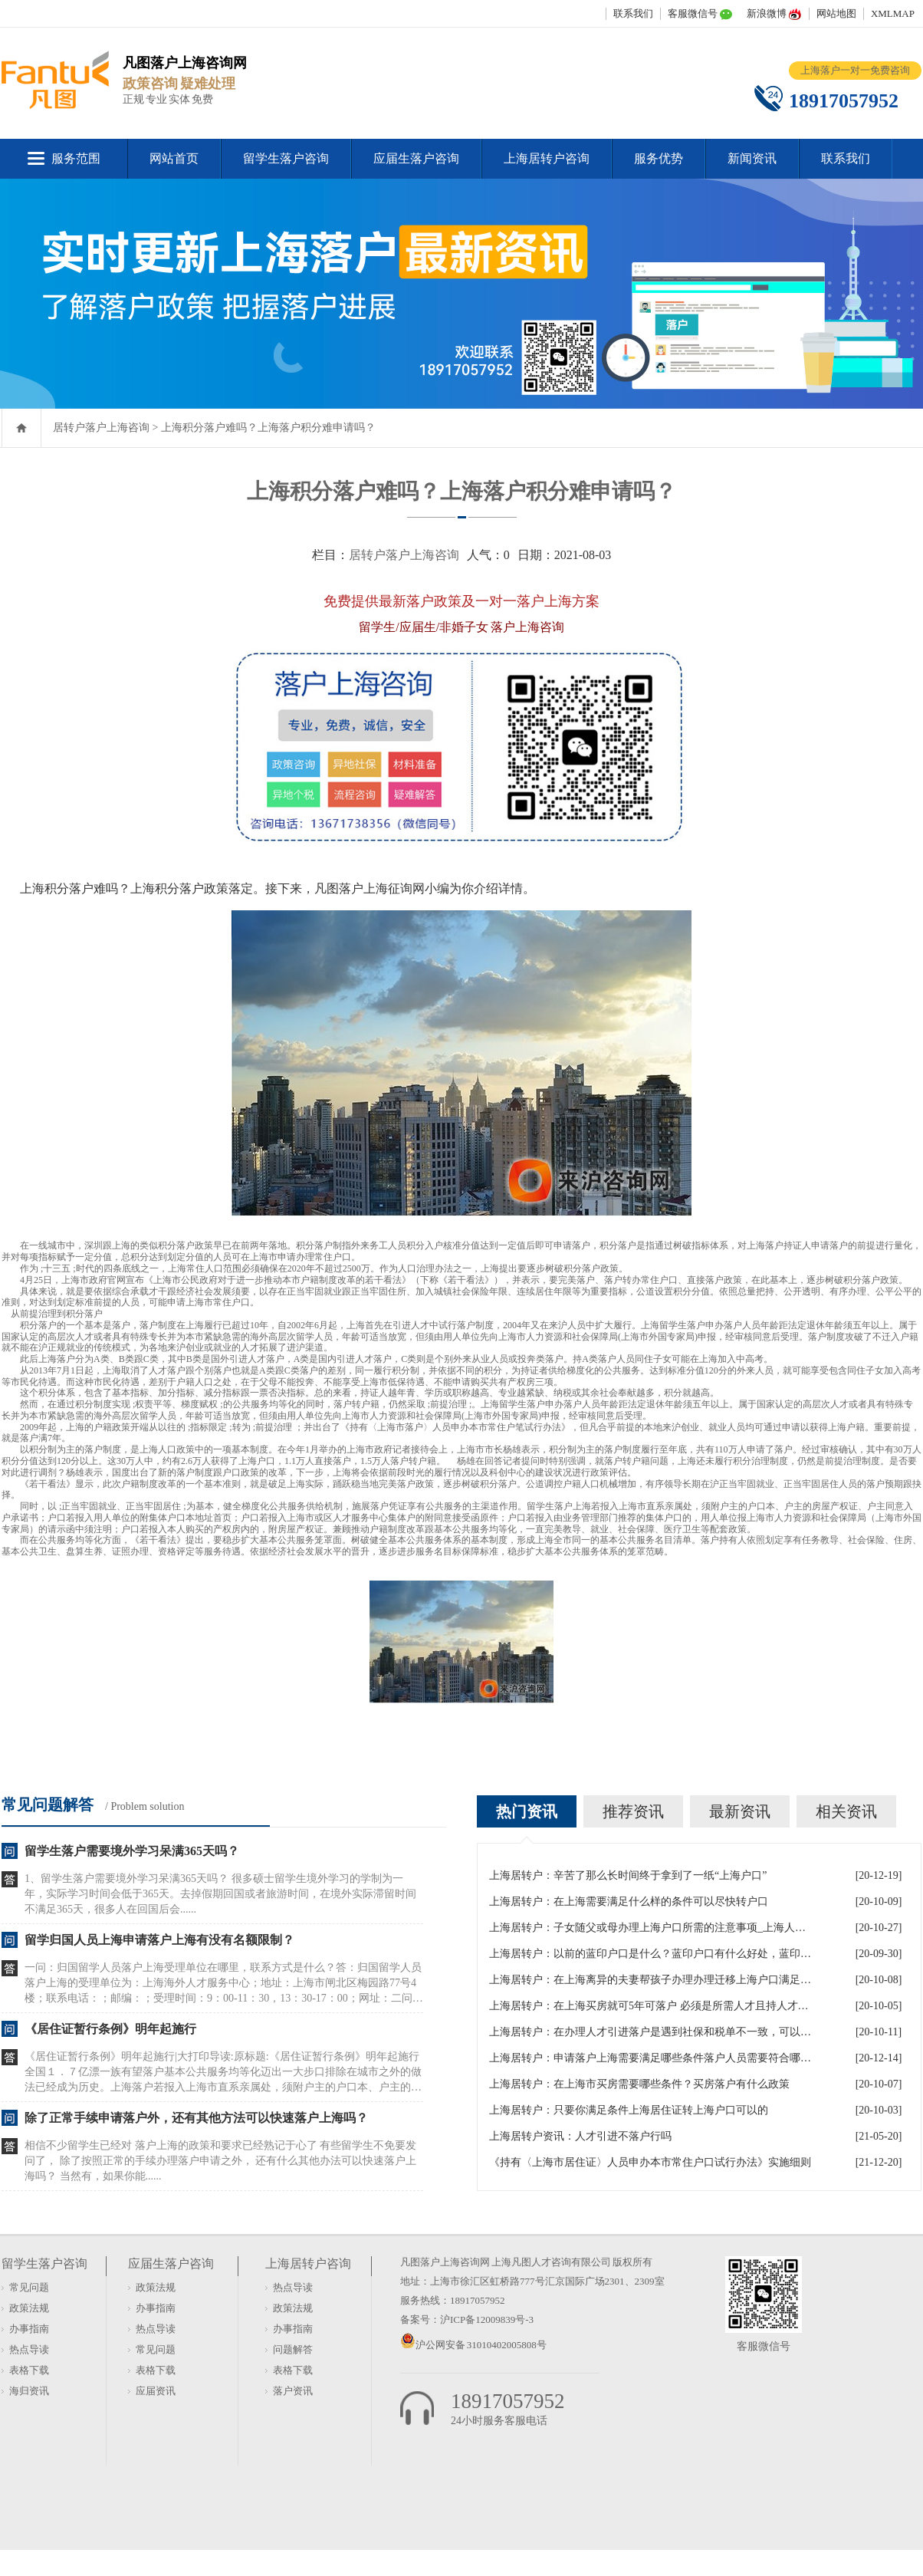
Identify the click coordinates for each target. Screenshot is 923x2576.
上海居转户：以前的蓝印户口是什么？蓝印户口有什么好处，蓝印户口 (650, 1953)
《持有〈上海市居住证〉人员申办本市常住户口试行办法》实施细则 (650, 2162)
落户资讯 (293, 2391)
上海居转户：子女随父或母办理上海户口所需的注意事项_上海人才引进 (650, 1927)
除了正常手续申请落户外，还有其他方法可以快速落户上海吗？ (196, 2117)
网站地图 (836, 13)
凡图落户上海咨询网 (445, 2262)
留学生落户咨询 (286, 158)
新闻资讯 (752, 158)
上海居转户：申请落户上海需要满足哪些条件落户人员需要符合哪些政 (650, 2058)
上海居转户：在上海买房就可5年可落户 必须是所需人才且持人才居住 (650, 2006)
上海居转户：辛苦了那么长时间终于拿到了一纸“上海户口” (628, 1875)
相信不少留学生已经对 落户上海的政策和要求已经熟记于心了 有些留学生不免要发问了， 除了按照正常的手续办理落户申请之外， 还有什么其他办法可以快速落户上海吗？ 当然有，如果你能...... (220, 2161)
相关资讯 (846, 1811)
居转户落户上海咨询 (101, 427)
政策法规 (29, 2308)
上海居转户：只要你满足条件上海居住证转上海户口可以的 (628, 2110)
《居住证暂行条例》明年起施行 (110, 2028)
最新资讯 (739, 1811)
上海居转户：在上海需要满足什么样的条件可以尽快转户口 (628, 1901)
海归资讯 (29, 2391)
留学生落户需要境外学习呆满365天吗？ (132, 1850)
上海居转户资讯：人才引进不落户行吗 (580, 2136)
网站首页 (174, 158)
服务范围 (75, 158)
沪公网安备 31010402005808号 (481, 2345)
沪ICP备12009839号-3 (487, 2319)
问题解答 (293, 2349)
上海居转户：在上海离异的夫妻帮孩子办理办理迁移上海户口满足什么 (650, 1979)
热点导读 (29, 2349)
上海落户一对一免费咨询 (855, 70)
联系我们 (633, 13)
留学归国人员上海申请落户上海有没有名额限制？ (159, 1939)
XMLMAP (893, 13)
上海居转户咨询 (547, 158)
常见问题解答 (48, 1804)
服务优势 (658, 158)
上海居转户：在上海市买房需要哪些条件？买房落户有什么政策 (639, 2084)
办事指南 (29, 2328)
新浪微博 (767, 13)
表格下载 (29, 2370)
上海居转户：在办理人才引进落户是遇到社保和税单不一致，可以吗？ (650, 2032)
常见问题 (29, 2287)
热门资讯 (526, 1811)
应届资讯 (156, 2391)
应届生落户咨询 (416, 158)
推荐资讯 (633, 1811)
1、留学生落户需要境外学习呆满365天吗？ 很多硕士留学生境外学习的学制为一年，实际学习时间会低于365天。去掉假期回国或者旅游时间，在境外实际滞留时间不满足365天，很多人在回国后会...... (220, 1894)
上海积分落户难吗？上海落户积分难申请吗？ (268, 427)
